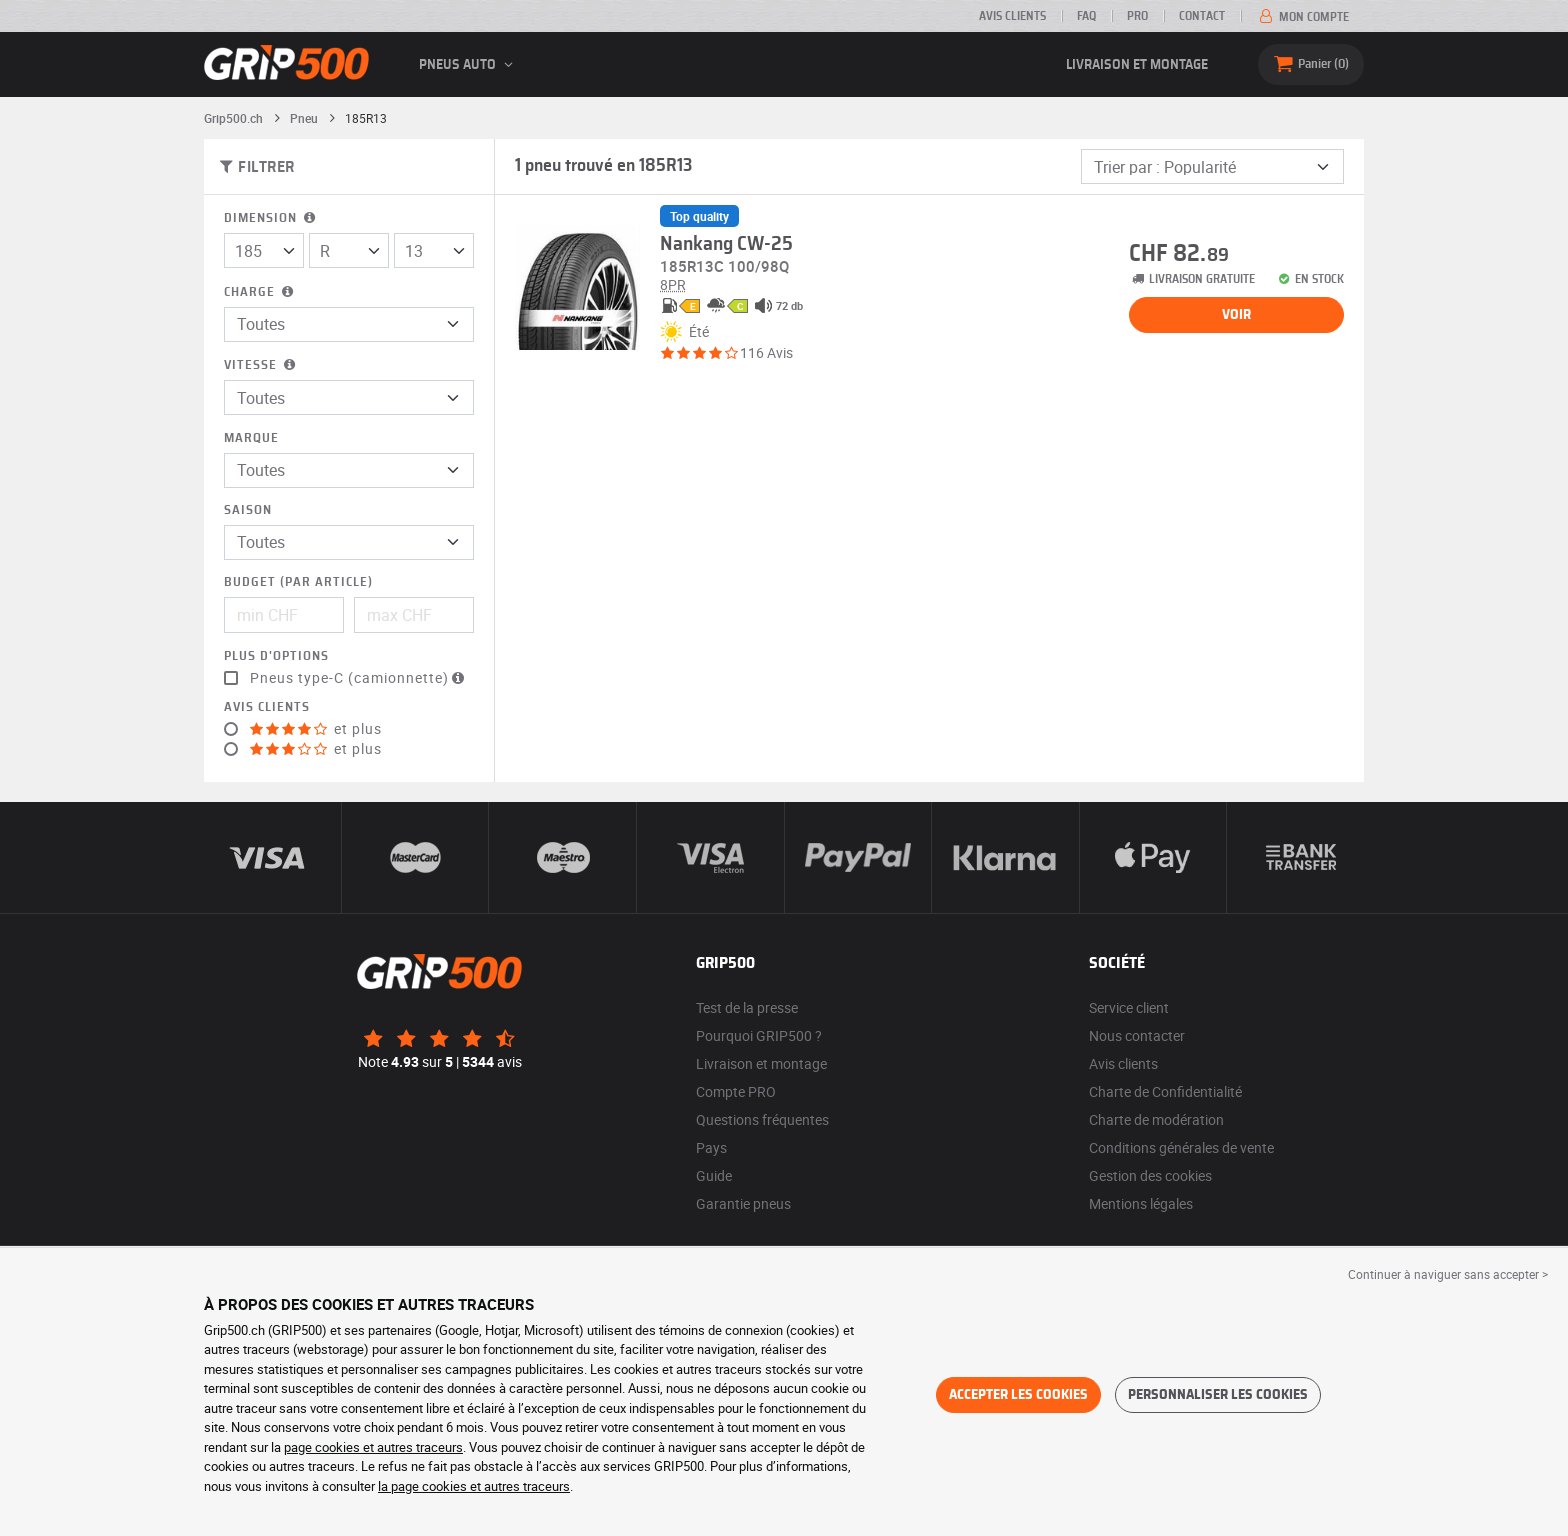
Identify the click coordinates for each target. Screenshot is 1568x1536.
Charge (260, 292)
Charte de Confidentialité (1165, 1091)
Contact (1202, 16)
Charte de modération (1156, 1119)
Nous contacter (1137, 1035)
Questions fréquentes (762, 1119)
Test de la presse (747, 1007)
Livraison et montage (1137, 65)
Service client (1129, 1007)
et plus (316, 729)
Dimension (271, 218)
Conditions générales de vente (1181, 1147)
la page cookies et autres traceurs (474, 1486)
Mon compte (1302, 17)
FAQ (1086, 16)
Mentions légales (1141, 1203)
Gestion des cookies (1150, 1175)
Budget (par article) (298, 582)
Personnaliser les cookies (1218, 1395)
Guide (714, 1175)
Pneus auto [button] (469, 65)
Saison (248, 510)
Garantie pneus (743, 1203)
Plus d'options (276, 656)
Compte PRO (736, 1091)
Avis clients (1012, 16)
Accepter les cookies (1018, 1395)
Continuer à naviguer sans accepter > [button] (1448, 1274)
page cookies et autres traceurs (373, 1447)
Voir (1236, 315)
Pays (711, 1147)
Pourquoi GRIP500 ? (759, 1035)
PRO (1137, 16)
